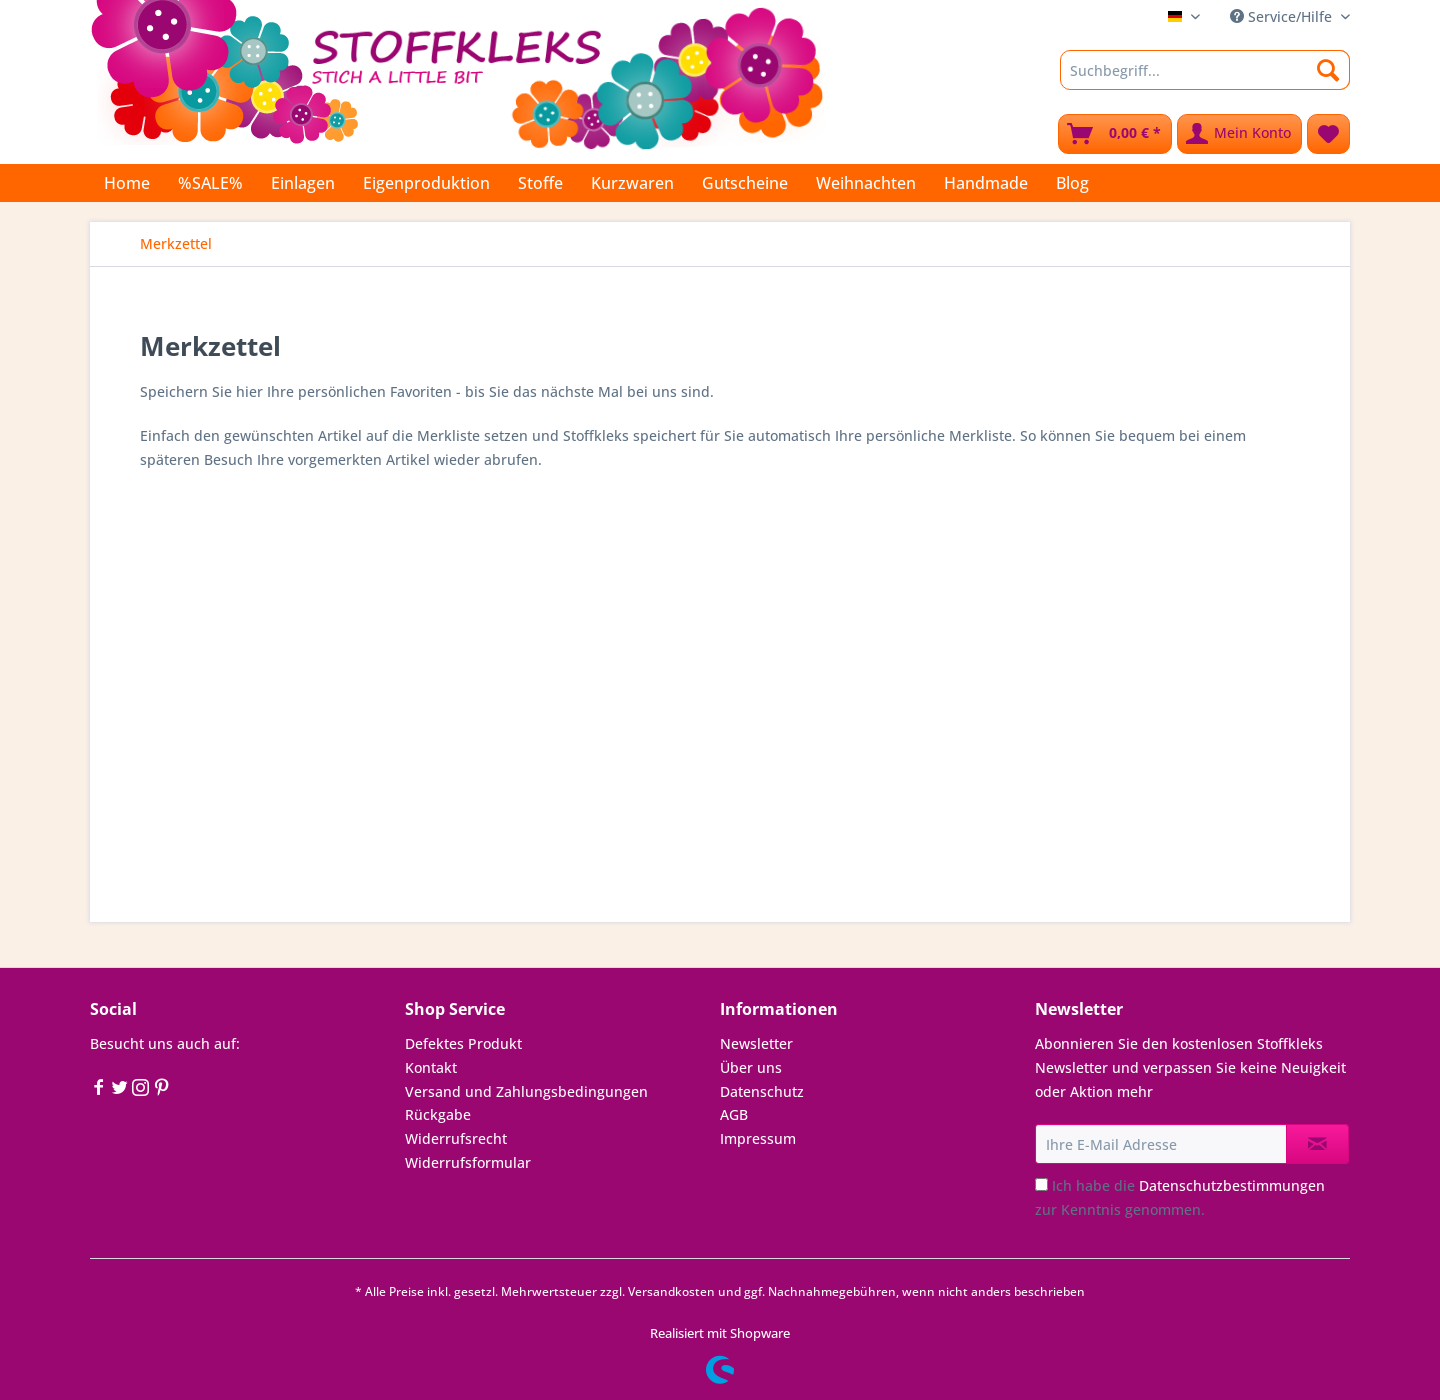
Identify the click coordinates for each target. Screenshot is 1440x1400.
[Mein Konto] (1239, 134)
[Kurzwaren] (632, 183)
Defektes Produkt (463, 1043)
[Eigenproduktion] (426, 183)
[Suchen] (1328, 70)
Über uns (751, 1067)
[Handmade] (986, 183)
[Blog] (1072, 183)
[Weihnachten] (866, 183)
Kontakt (431, 1067)
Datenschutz (762, 1091)
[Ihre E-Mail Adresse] (1161, 1144)
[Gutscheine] (745, 183)
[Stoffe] (540, 183)
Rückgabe (438, 1114)
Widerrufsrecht (456, 1138)
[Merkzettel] (1328, 134)
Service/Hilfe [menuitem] (1283, 16)
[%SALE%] (210, 183)
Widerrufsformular (468, 1162)
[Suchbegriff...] (1205, 70)
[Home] (127, 183)
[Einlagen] (303, 183)
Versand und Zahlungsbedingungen (526, 1091)
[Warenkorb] (1115, 134)
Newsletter (756, 1043)
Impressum (758, 1138)
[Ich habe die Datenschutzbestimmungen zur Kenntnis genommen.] (1041, 1184)
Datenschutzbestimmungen (1232, 1185)
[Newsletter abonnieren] (1317, 1144)
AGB (734, 1114)
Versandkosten (671, 1291)
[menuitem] (1205, 79)
